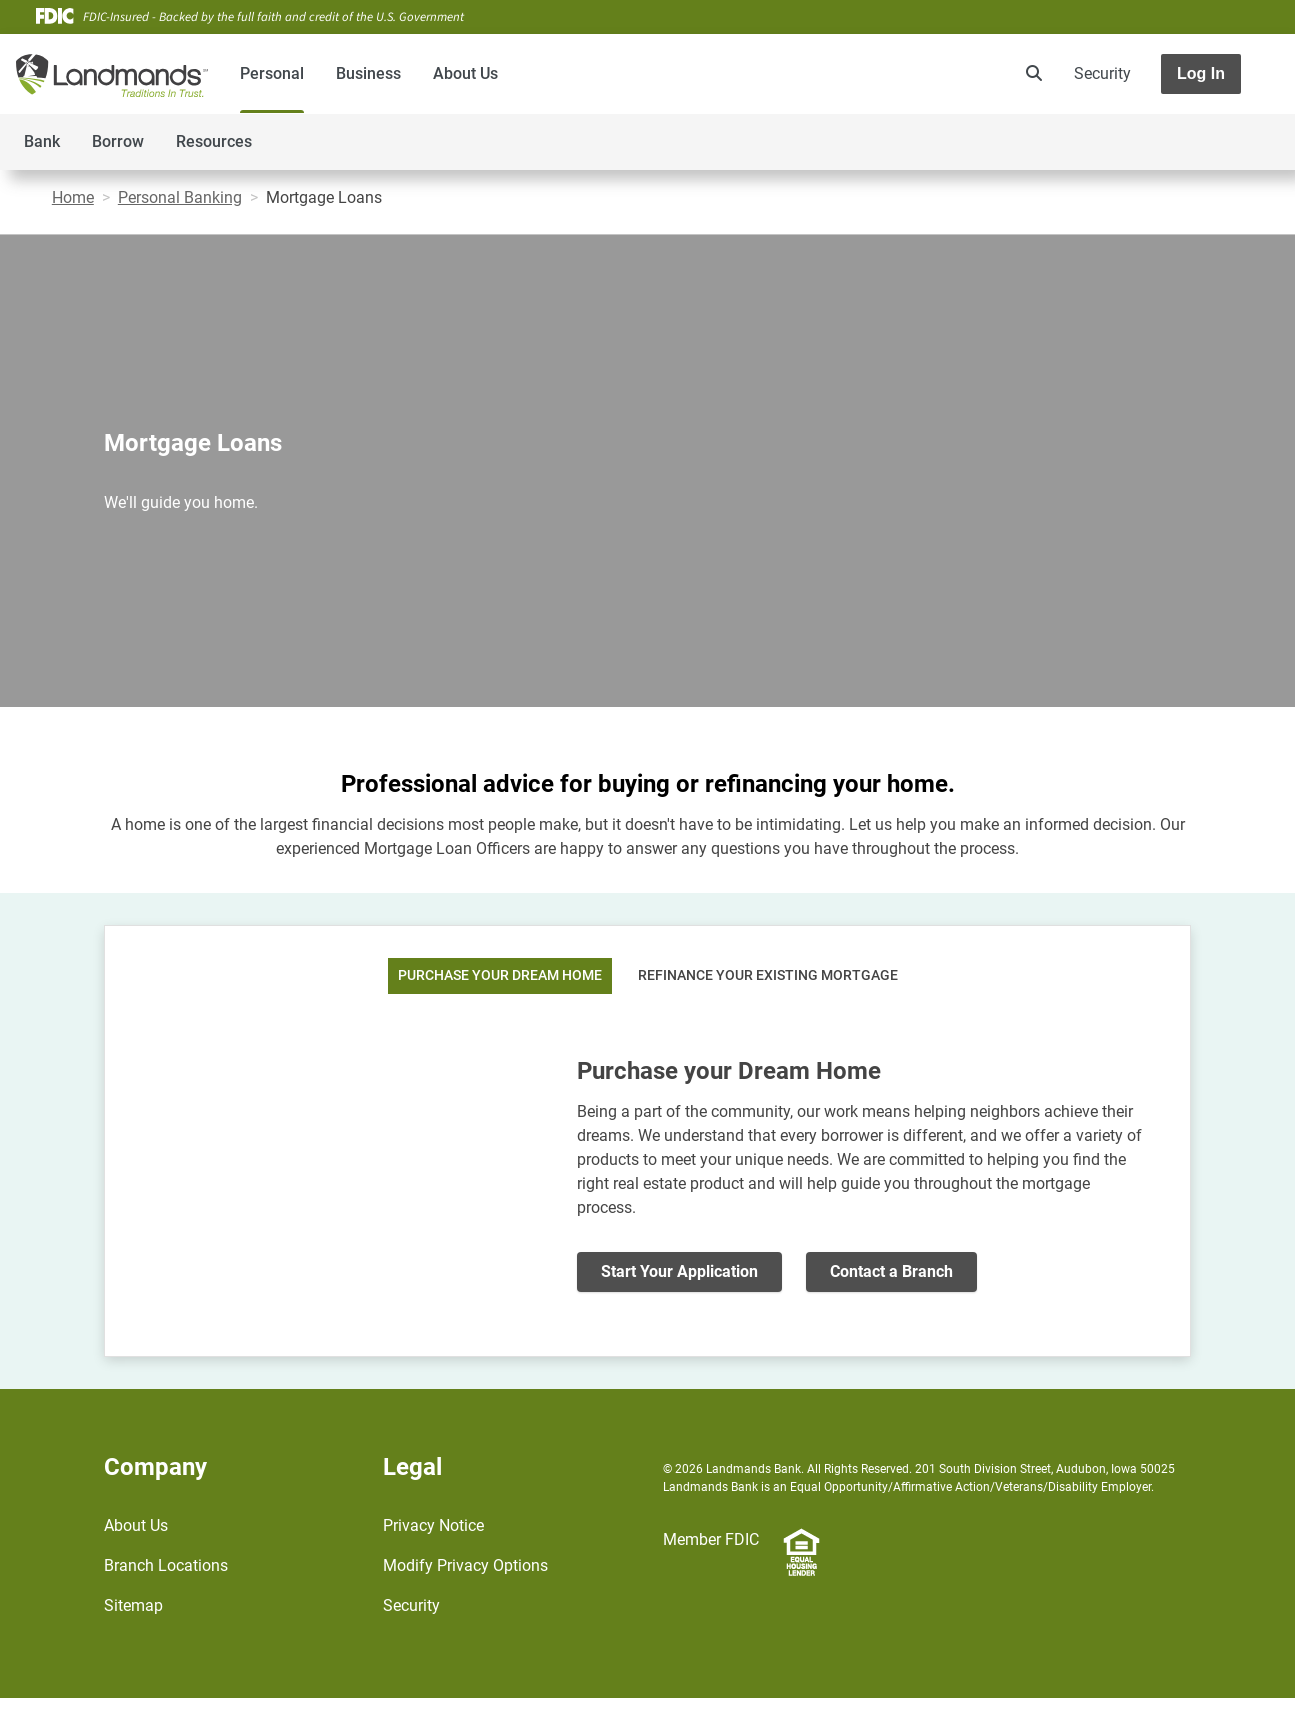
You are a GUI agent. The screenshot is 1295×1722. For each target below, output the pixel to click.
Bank (42, 141)
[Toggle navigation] (1137, 131)
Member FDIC (711, 1539)
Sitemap (133, 1605)
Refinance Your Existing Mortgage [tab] (768, 975)
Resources (214, 141)
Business (368, 73)
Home (73, 197)
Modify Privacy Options (465, 1565)
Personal (272, 73)
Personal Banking (180, 197)
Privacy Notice (433, 1525)
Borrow (118, 141)
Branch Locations (166, 1565)
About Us (465, 73)
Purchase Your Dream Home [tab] (500, 975)
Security (1102, 73)
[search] (1030, 74)
